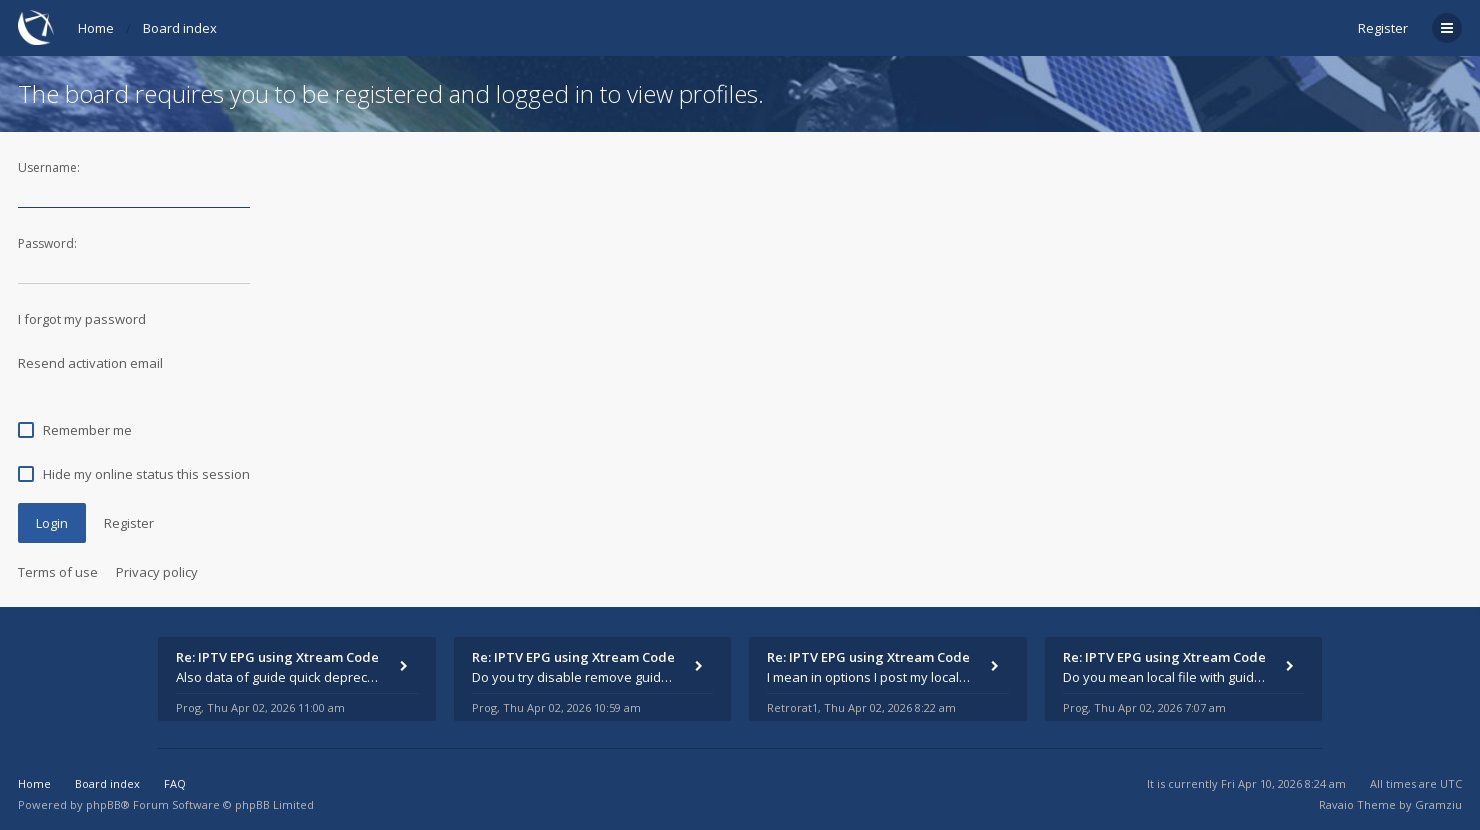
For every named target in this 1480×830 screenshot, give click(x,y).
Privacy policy (157, 572)
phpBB (103, 804)
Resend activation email (90, 363)
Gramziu (1438, 804)
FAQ (175, 783)
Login (52, 523)
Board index (180, 28)
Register (1383, 28)
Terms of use (58, 572)
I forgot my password (82, 319)
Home (96, 28)
